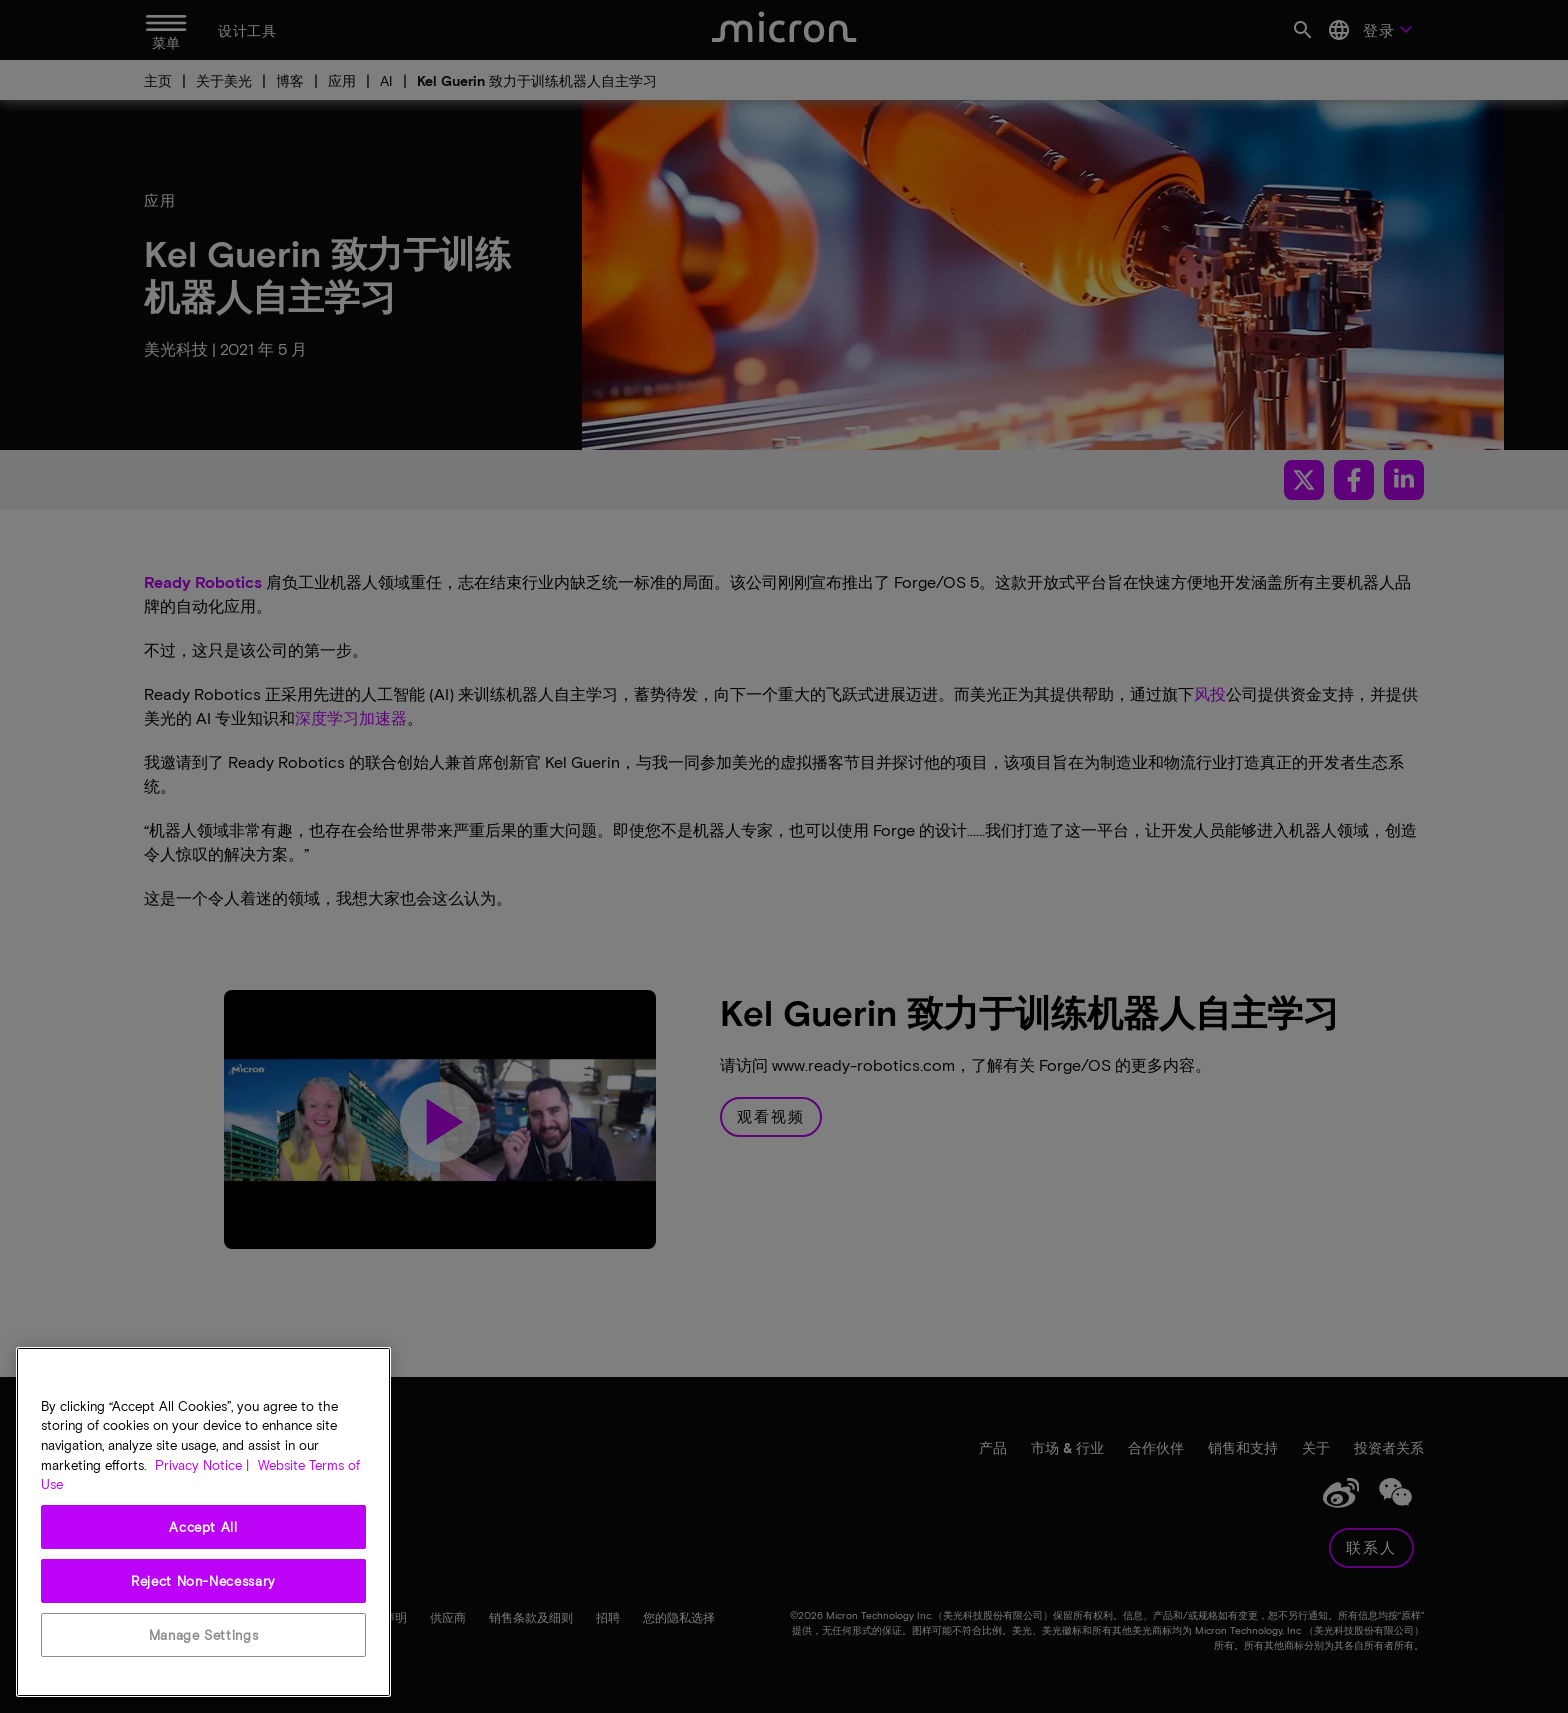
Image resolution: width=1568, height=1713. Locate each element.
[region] (203, 1522)
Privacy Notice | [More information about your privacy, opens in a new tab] (202, 1465)
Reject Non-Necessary (203, 1581)
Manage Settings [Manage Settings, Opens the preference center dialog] (204, 1635)
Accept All (203, 1527)
